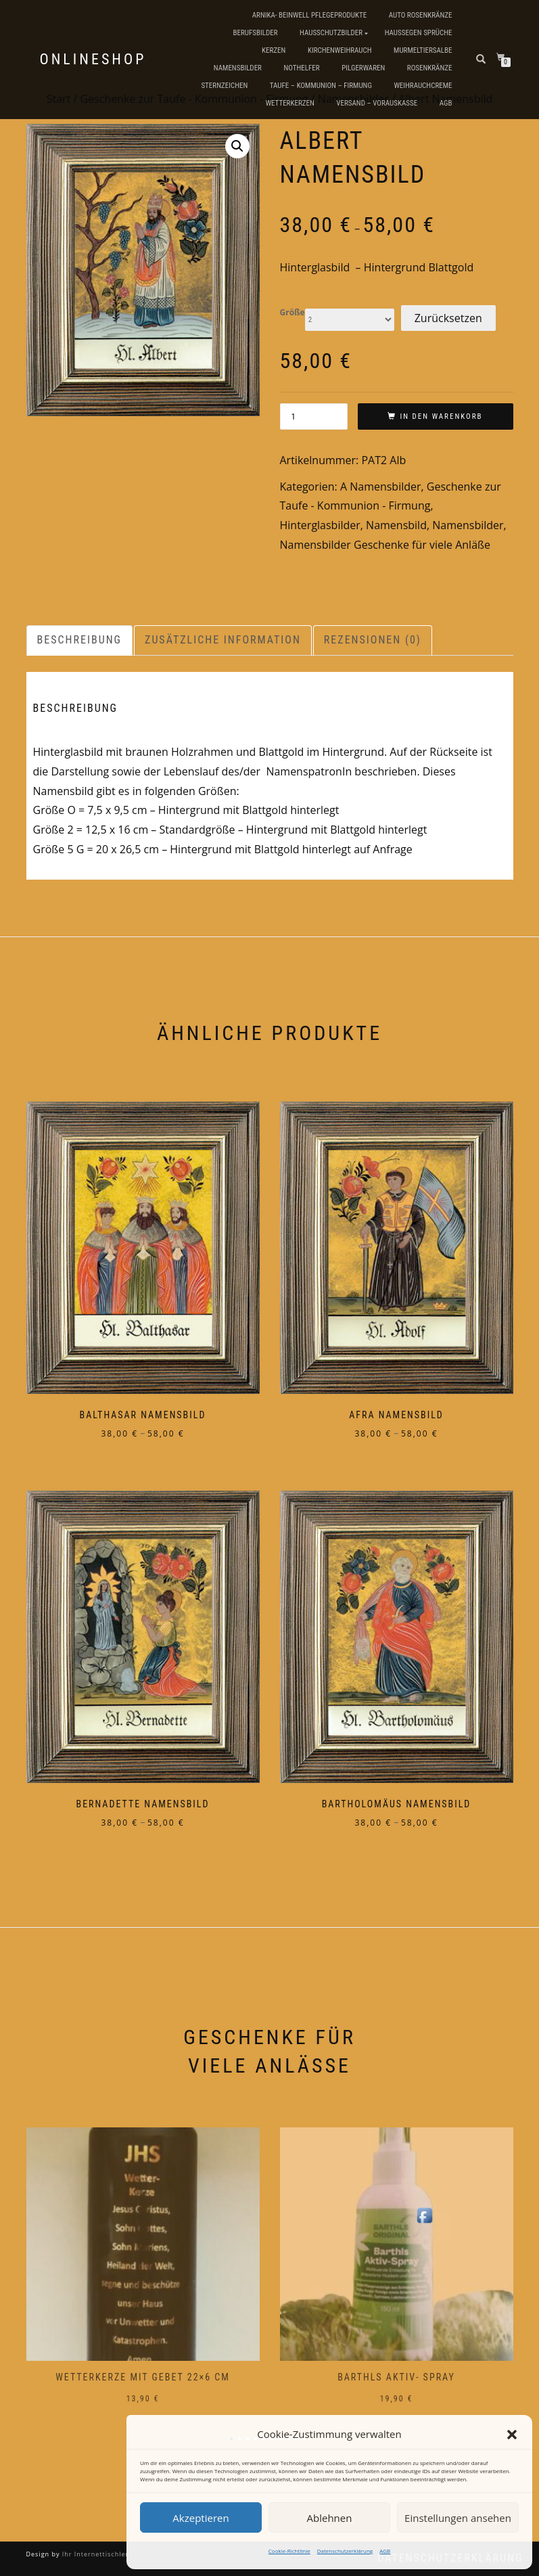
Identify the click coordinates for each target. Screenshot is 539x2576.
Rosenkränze (429, 68)
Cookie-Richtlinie (289, 2550)
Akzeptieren (200, 2518)
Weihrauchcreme (423, 85)
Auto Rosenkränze (420, 15)
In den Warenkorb (441, 416)
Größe (292, 313)
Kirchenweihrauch (340, 50)
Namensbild (396, 525)
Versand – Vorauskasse (376, 103)
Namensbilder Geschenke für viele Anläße (385, 544)
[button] (512, 2434)
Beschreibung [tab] (79, 639)
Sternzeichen (224, 85)
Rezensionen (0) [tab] (372, 639)
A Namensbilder (380, 486)
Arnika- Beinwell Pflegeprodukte (309, 15)
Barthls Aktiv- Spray (396, 2377)
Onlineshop (93, 59)
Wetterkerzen (290, 103)
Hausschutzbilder (331, 32)
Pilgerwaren (363, 68)
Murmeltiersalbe (423, 50)
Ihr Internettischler (94, 2554)
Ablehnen (329, 2518)
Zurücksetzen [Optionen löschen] (448, 318)
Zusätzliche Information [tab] (223, 639)
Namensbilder (238, 68)
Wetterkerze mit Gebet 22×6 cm (142, 2377)
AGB (384, 2550)
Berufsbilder (255, 32)
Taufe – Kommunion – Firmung (321, 85)
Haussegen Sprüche (418, 32)
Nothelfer (301, 68)
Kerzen (273, 50)
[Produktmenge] (314, 416)
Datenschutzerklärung (345, 2550)
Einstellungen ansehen (457, 2518)
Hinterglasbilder (320, 525)
